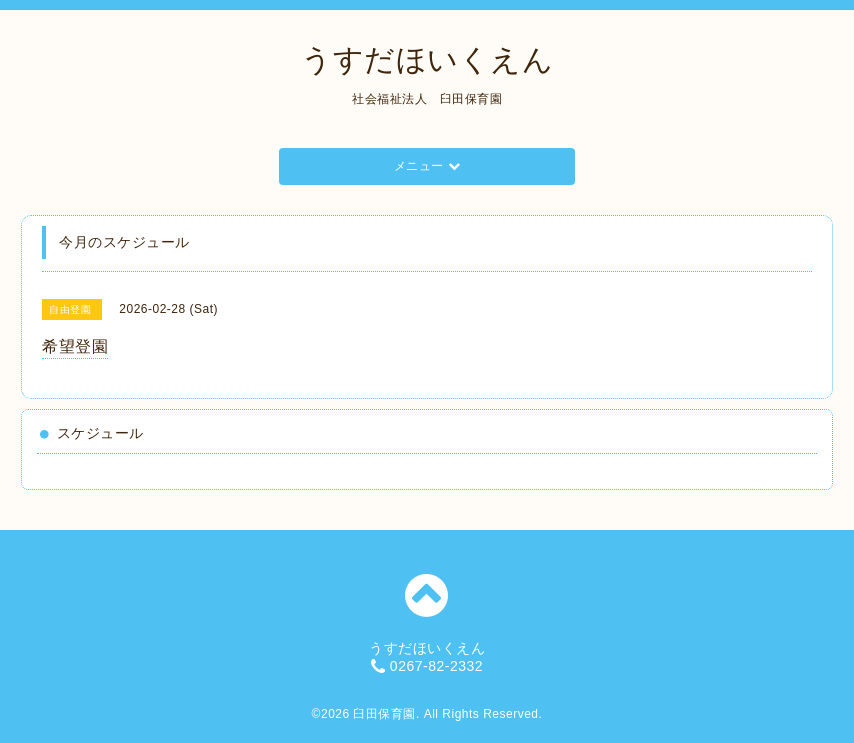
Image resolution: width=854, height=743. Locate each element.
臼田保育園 (384, 714)
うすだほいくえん (427, 59)
